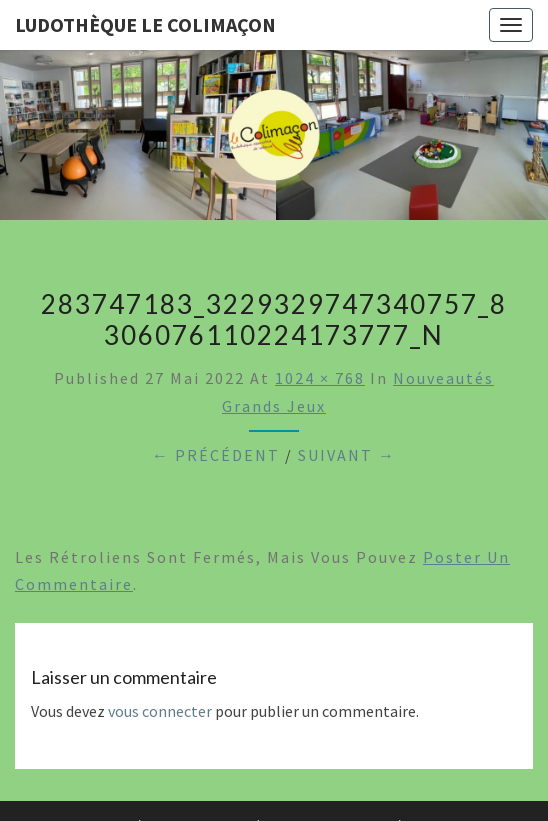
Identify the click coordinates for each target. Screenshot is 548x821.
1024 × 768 (320, 378)
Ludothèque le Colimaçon (145, 24)
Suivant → (347, 455)
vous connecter (160, 711)
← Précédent (216, 455)
